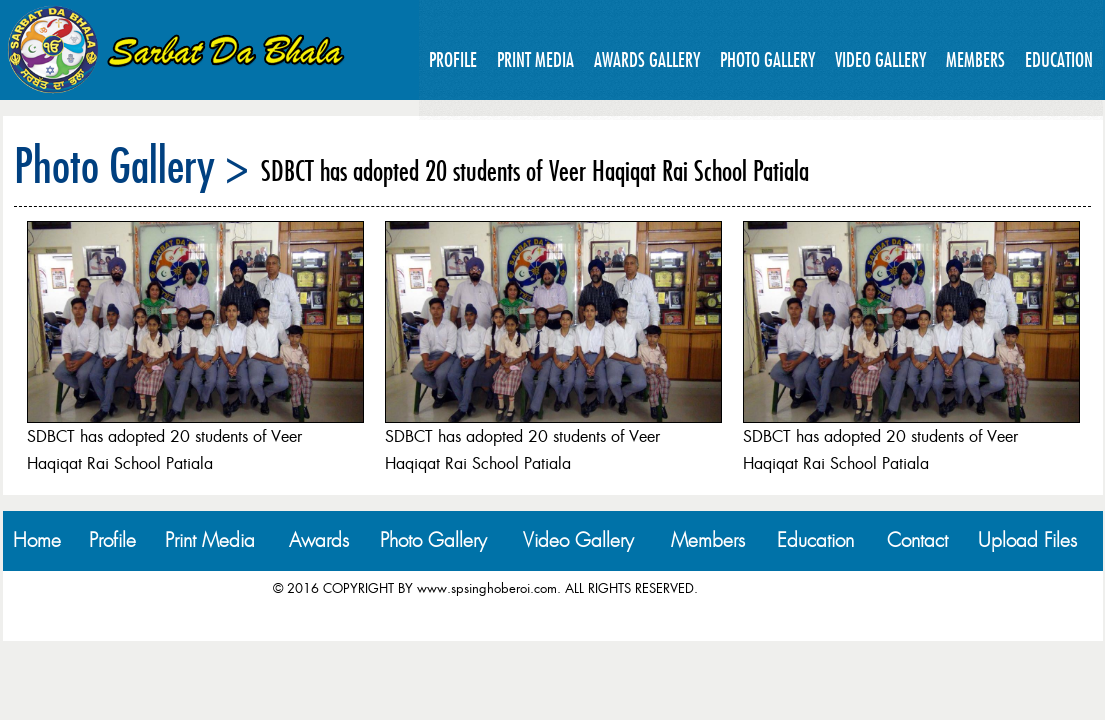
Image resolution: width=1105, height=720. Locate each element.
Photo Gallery (767, 60)
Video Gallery (880, 60)
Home (37, 540)
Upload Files (1027, 540)
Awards (319, 540)
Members (975, 60)
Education (1059, 60)
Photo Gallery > (131, 165)
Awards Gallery (647, 60)
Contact (917, 540)
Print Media (535, 60)
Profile (453, 60)
